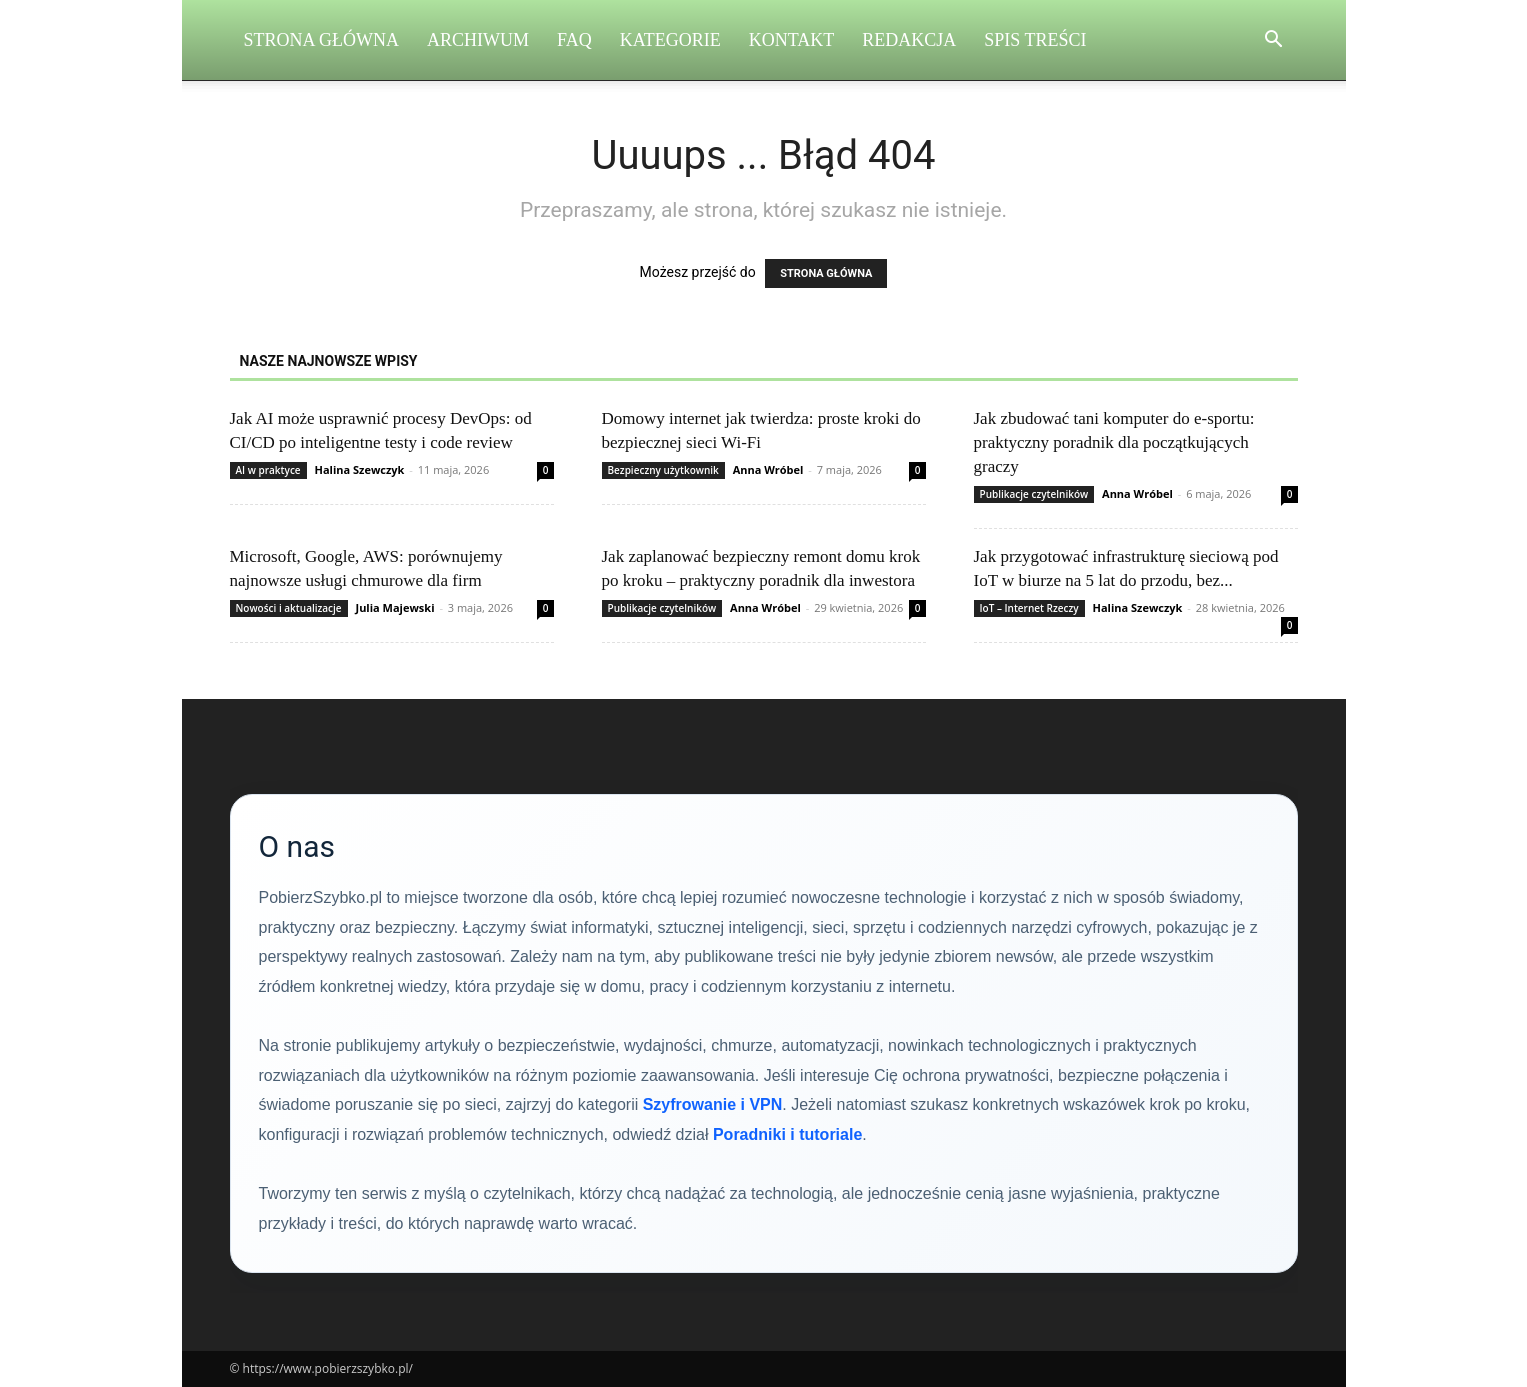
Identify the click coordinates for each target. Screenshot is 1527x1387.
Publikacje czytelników (1034, 494)
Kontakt (792, 40)
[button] (1274, 41)
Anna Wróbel (768, 469)
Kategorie (670, 40)
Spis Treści (1035, 40)
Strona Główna (322, 40)
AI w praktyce (268, 470)
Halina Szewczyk (359, 469)
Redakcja (909, 40)
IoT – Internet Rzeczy (1029, 608)
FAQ (574, 40)
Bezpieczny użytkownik (663, 470)
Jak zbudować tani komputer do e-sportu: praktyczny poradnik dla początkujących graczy (1114, 442)
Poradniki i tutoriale (787, 1134)
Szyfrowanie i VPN (713, 1104)
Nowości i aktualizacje (289, 608)
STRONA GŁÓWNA (826, 273)
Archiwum (478, 40)
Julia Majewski (394, 607)
